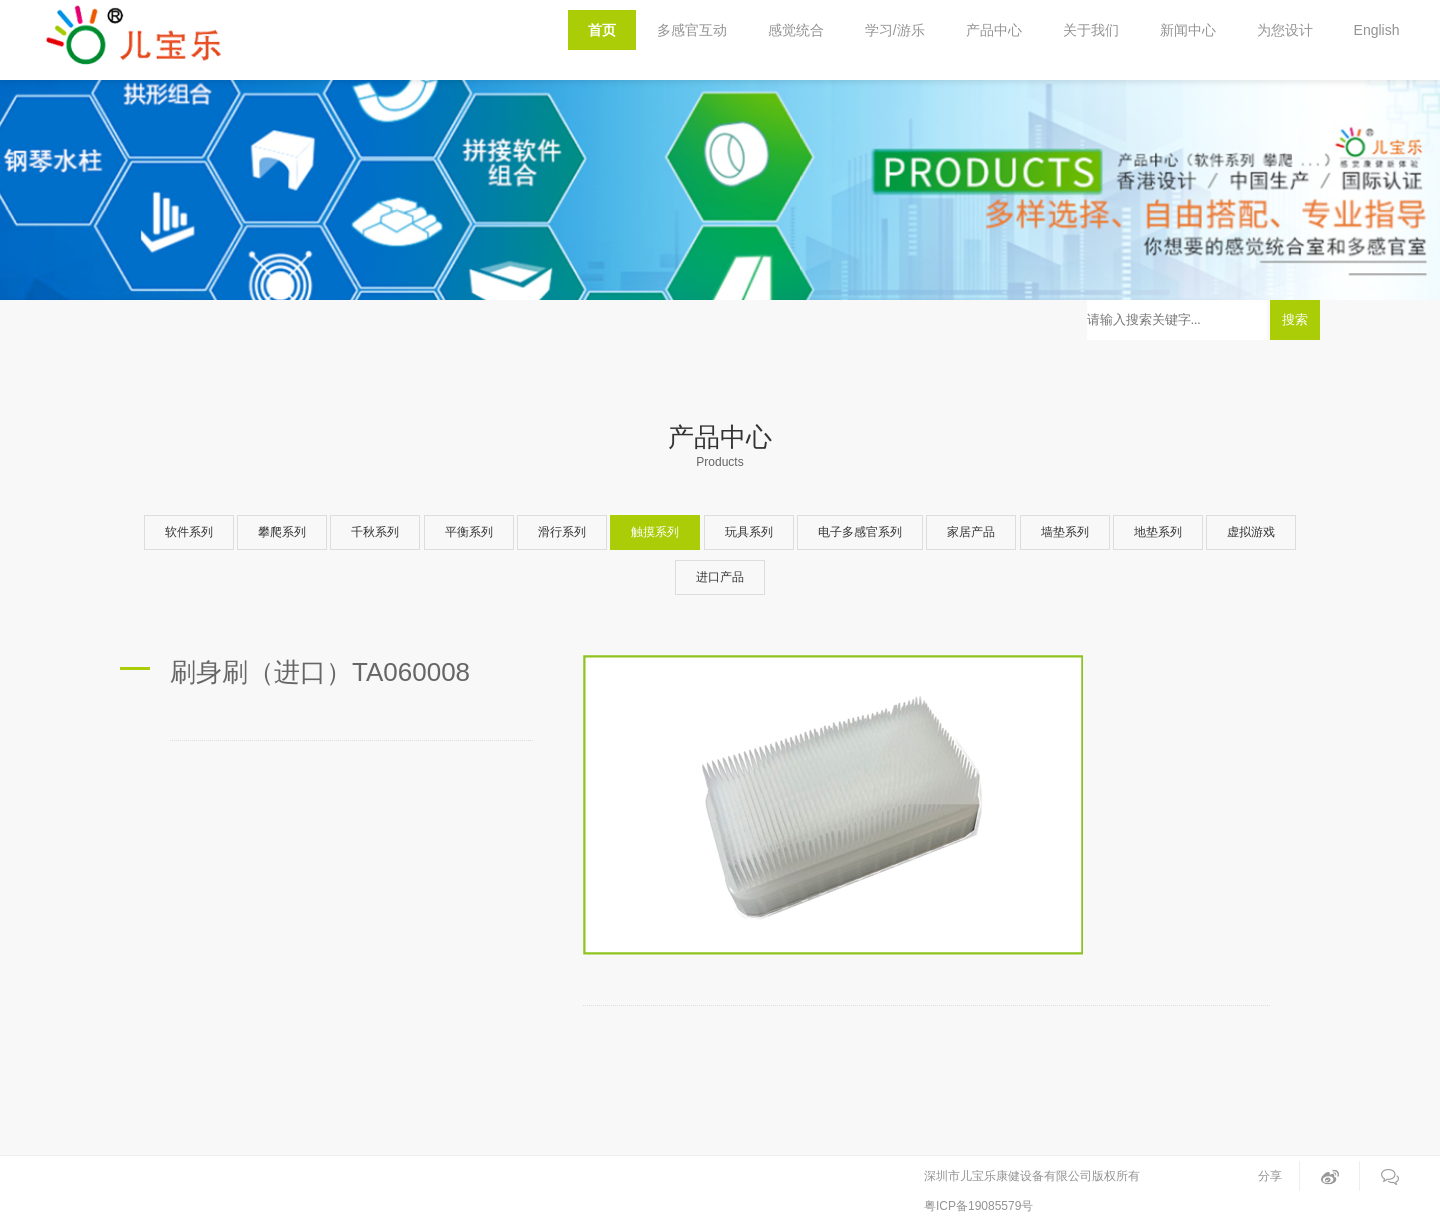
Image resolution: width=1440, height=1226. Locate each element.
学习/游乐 (895, 30)
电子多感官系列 (860, 532)
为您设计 (1285, 30)
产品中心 (994, 30)
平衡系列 (469, 532)
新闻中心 (1188, 30)
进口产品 (720, 577)
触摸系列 (655, 532)
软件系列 (189, 532)
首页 (602, 30)
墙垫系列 (1065, 532)
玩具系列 (749, 532)
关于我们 (1091, 30)
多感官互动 (692, 30)
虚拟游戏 (1251, 532)
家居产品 (971, 532)
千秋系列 (375, 532)
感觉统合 (796, 30)
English (1377, 30)
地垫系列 (1158, 532)
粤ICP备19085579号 (978, 1206)
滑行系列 (562, 532)
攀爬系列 (282, 532)
